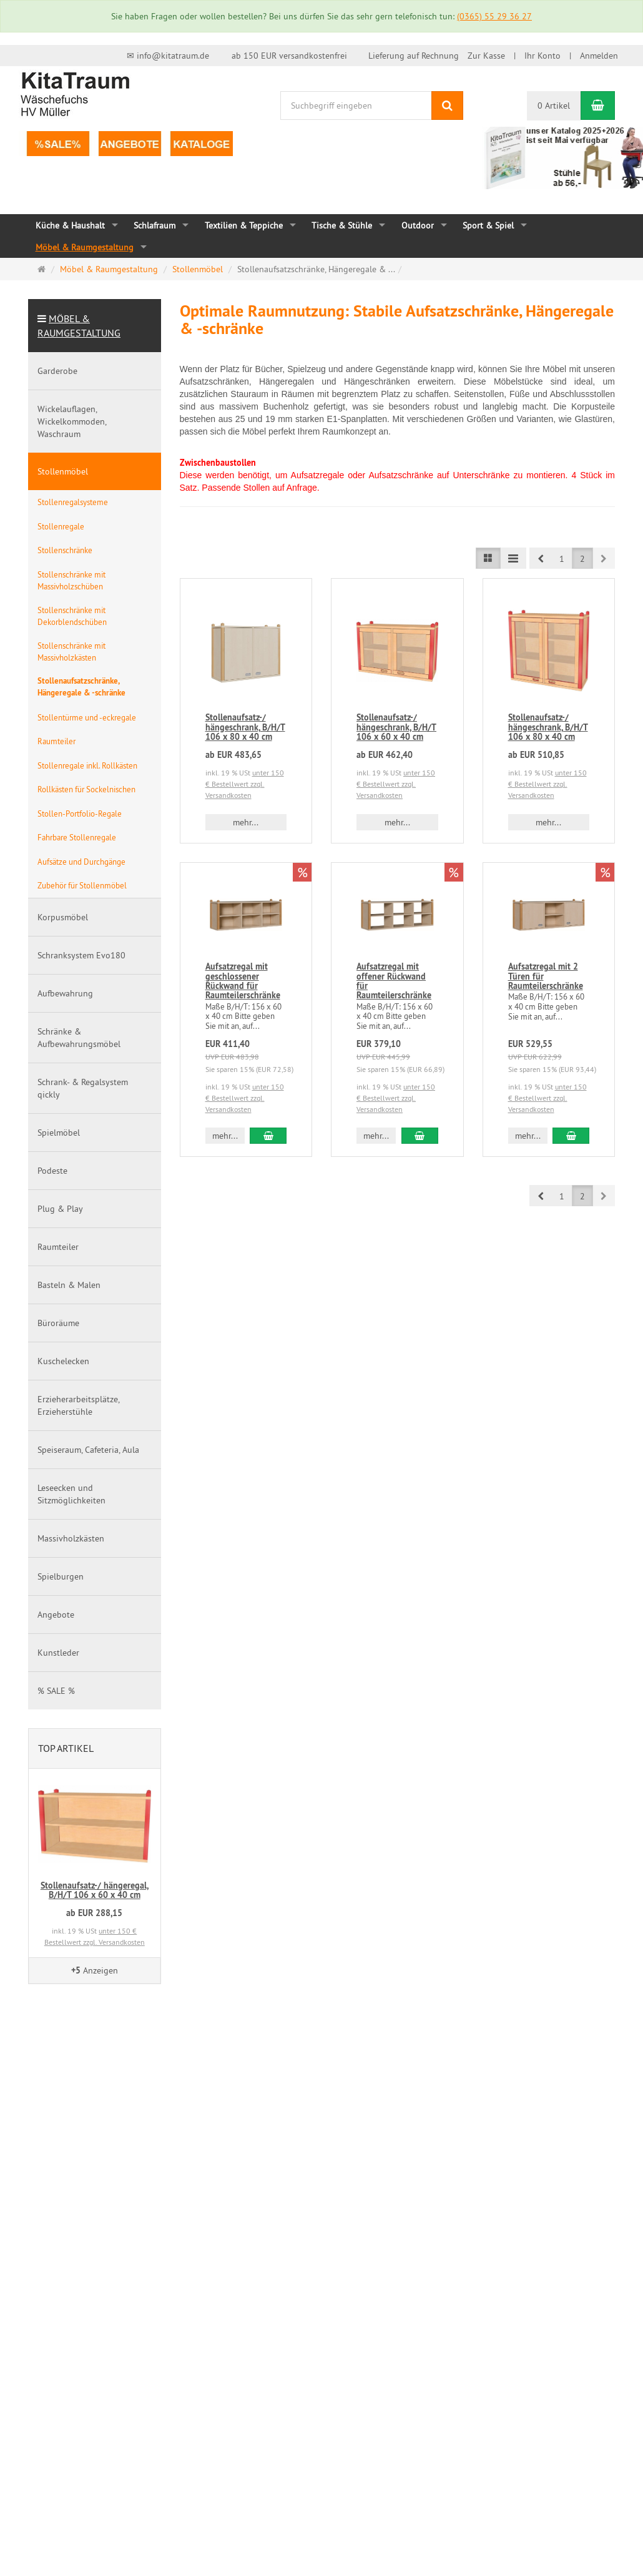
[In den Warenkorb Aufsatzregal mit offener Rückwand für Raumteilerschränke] (419, 1136)
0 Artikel (553, 105)
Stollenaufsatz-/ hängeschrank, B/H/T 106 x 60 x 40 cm (396, 727)
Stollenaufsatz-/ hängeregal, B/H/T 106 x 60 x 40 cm (95, 1890)
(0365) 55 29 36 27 (494, 16)
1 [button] (561, 558)
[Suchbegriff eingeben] (356, 105)
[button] (540, 558)
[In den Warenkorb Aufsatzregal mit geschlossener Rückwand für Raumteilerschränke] (268, 1136)
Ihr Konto (542, 55)
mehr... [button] (245, 822)
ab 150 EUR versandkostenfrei (289, 55)
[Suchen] (447, 105)
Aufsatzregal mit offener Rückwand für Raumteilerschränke (393, 981)
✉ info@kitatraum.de (168, 55)
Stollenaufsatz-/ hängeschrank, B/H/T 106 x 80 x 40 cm (245, 727)
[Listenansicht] (488, 558)
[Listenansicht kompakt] (513, 558)
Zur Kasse (486, 55)
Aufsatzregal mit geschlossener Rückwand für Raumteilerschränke (242, 981)
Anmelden (599, 55)
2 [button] (582, 558)
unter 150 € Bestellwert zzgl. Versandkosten (244, 784)
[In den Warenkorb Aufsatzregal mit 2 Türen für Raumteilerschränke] (570, 1136)
